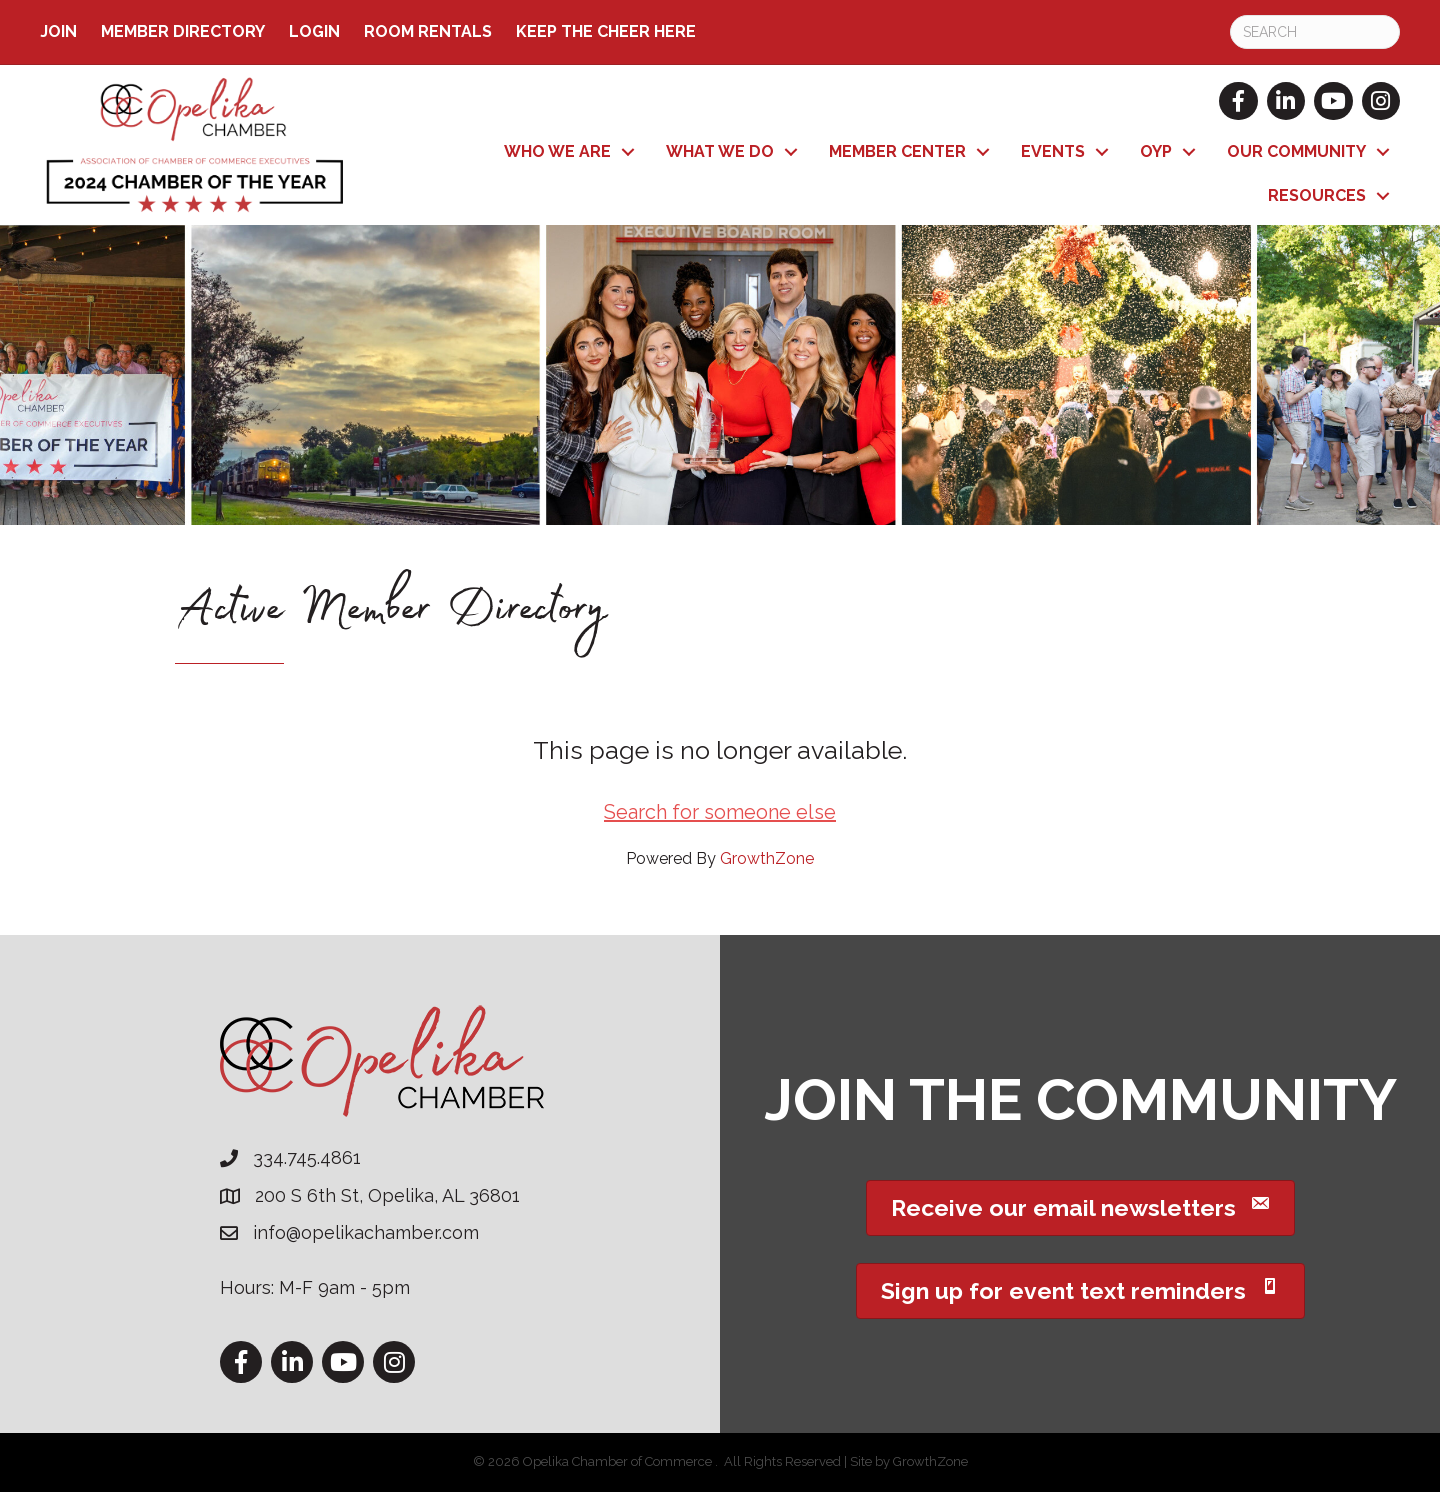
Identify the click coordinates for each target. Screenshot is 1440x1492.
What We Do (720, 151)
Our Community (1296, 151)
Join (58, 31)
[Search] (1315, 32)
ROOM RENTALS (428, 31)
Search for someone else (720, 812)
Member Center (897, 151)
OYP (1156, 151)
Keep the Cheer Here (606, 31)
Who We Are (557, 151)
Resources (1317, 195)
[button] (1080, 1208)
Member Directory (183, 31)
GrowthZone (767, 858)
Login (314, 31)
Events (1053, 151)
